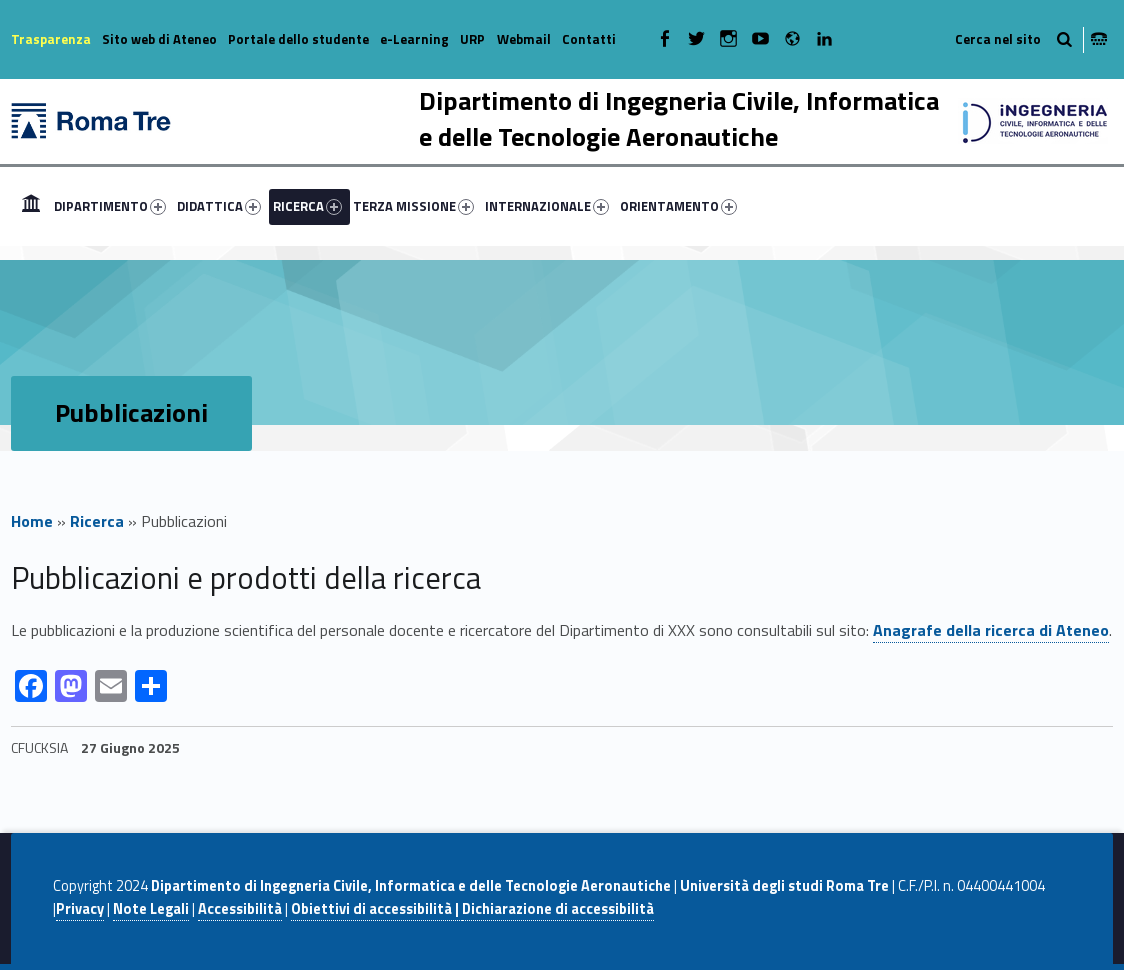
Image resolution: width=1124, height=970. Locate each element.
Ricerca (97, 521)
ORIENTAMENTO (678, 206)
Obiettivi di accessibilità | (376, 909)
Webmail (524, 39)
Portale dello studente (298, 39)
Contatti (589, 39)
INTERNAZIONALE (547, 206)
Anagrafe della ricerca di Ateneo (991, 630)
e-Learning (414, 39)
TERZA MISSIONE (413, 206)
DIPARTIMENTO (110, 206)
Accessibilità (240, 909)
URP (472, 39)
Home (31, 206)
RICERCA (307, 206)
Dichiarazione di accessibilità (558, 909)
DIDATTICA (219, 206)
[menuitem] (31, 206)
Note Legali (151, 909)
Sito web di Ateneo (159, 39)
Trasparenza (51, 39)
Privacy (80, 909)
